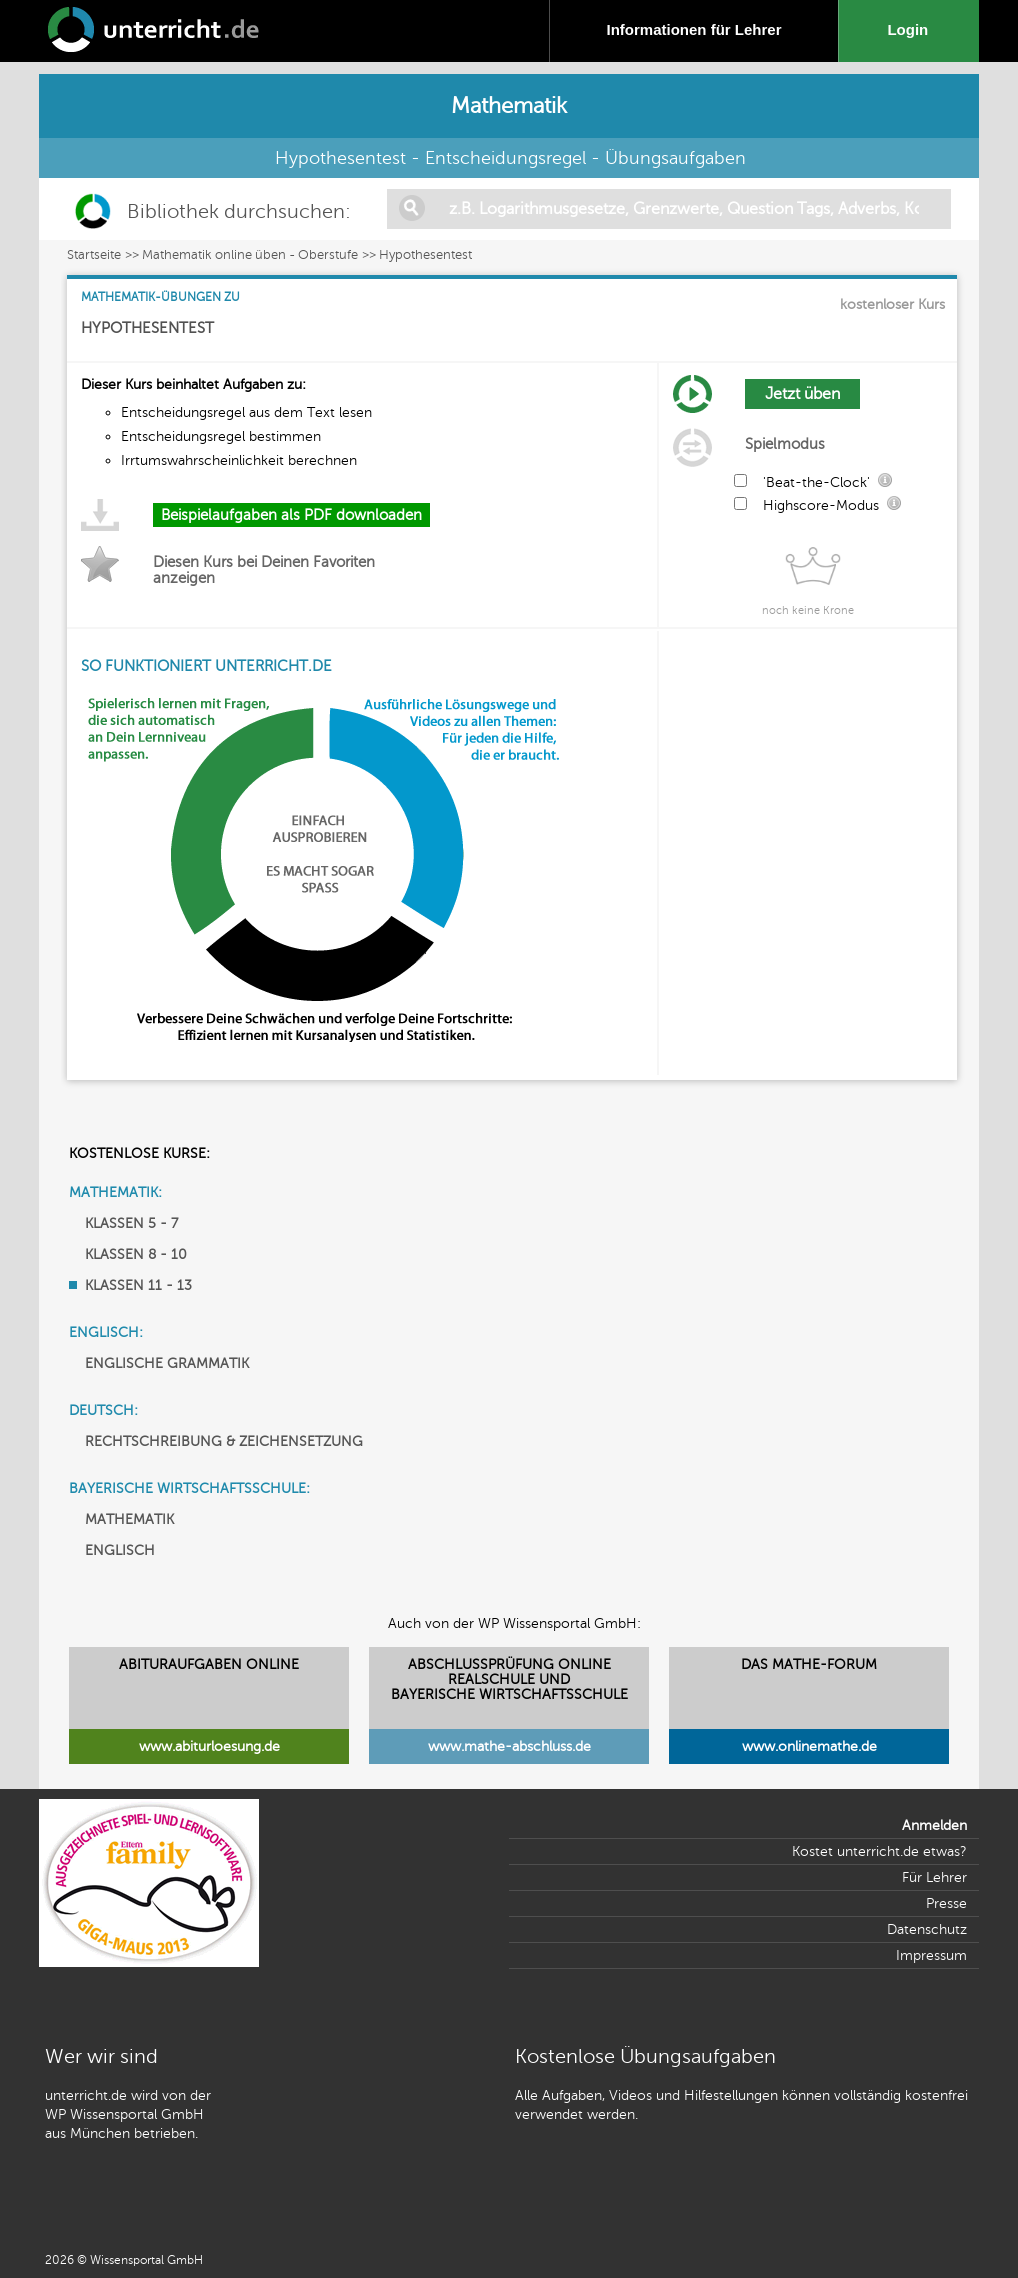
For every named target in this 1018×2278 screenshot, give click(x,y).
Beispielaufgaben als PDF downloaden (291, 515)
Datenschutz (927, 1929)
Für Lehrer (934, 1877)
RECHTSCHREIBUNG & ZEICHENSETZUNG (224, 1441)
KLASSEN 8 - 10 (136, 1254)
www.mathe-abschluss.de (509, 1746)
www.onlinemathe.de (809, 1746)
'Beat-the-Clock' (816, 482)
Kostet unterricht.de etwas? (879, 1851)
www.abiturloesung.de (209, 1746)
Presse (946, 1903)
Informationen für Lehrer (693, 29)
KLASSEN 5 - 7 (131, 1223)
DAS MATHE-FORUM (809, 1664)
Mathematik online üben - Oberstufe (250, 255)
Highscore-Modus (821, 505)
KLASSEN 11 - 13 (138, 1285)
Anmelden (934, 1825)
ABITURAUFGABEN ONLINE (209, 1664)
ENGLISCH (120, 1550)
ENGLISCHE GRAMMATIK (167, 1363)
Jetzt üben (802, 394)
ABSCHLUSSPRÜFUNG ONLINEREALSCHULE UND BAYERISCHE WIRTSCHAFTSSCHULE (509, 1679)
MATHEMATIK (129, 1519)
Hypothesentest (425, 255)
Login (911, 29)
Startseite (94, 255)
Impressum (931, 1955)
